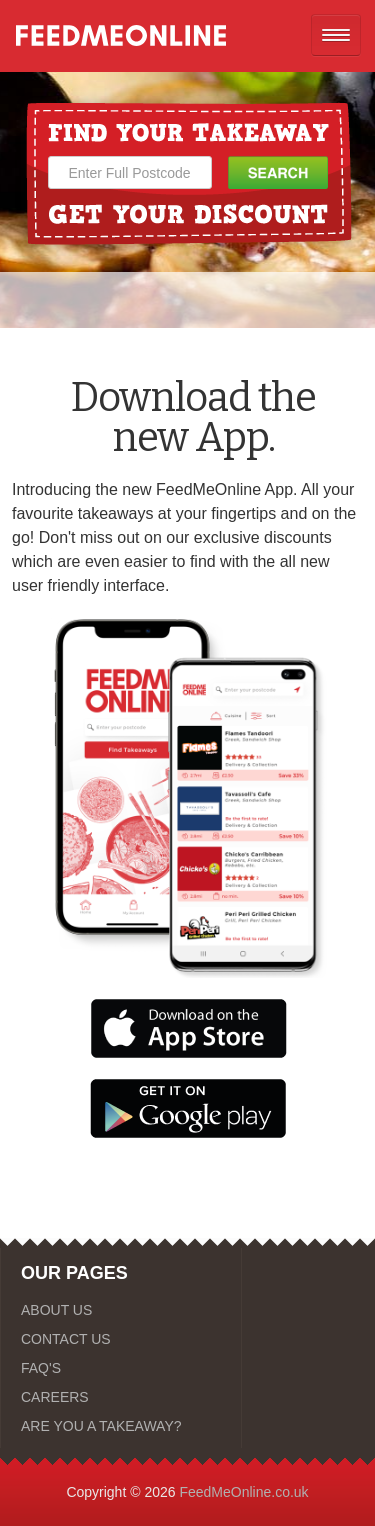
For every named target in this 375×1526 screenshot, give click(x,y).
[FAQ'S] (121, 1368)
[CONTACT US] (121, 1339)
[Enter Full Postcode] (130, 172)
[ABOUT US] (121, 1310)
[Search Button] (278, 172)
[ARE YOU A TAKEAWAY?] (121, 1426)
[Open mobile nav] (336, 35)
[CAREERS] (121, 1397)
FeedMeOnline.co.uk (243, 1492)
